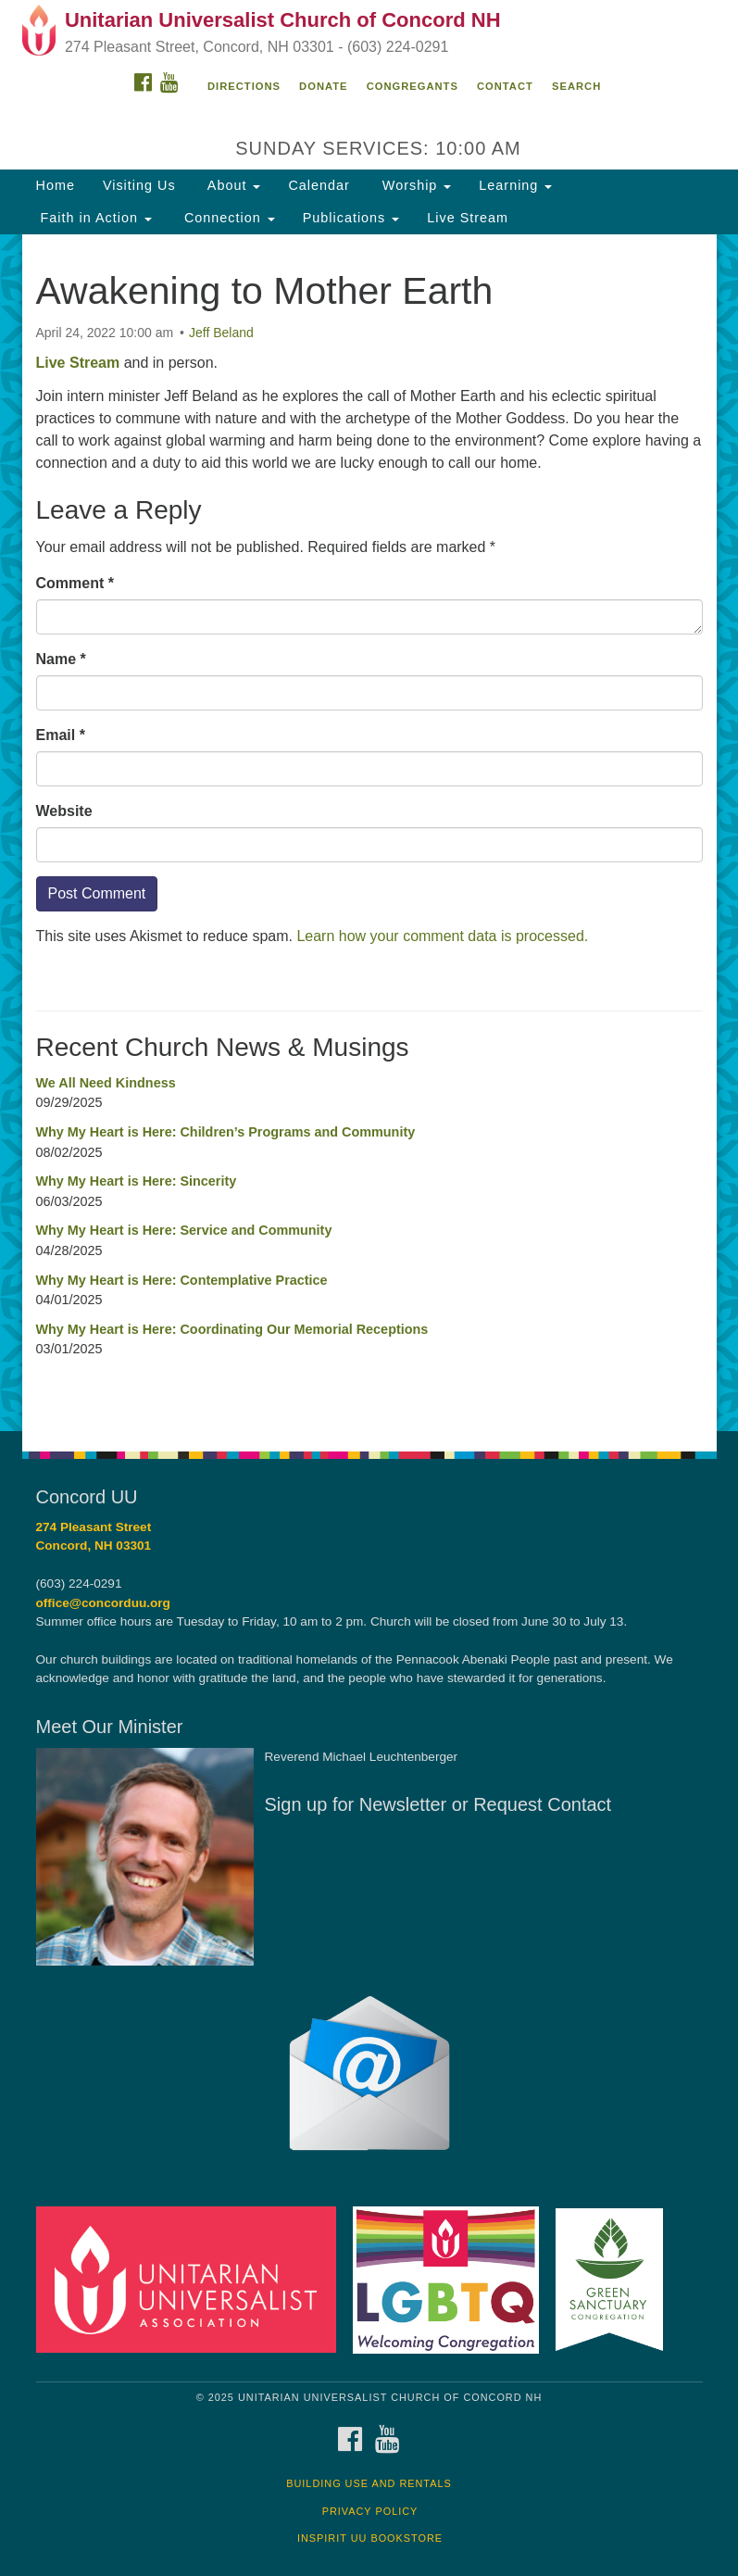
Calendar (318, 185)
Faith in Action (94, 217)
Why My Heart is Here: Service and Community (184, 1230)
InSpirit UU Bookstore (370, 2538)
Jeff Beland (221, 332)
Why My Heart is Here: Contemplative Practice (182, 1280)
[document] (369, 832)
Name (61, 659)
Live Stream (467, 217)
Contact (505, 86)
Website (64, 811)
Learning (515, 185)
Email (60, 735)
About (232, 185)
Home (55, 185)
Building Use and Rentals (369, 2483)
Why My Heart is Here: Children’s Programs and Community (226, 1132)
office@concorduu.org (103, 1603)
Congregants (412, 86)
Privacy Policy (370, 2511)
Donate (323, 86)
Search (576, 86)
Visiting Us (139, 185)
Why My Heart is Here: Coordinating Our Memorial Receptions (232, 1329)
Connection (227, 217)
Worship (415, 185)
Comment (75, 583)
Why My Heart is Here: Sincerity (136, 1181)
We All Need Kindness (106, 1082)
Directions (244, 86)
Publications (351, 217)
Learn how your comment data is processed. (442, 936)
